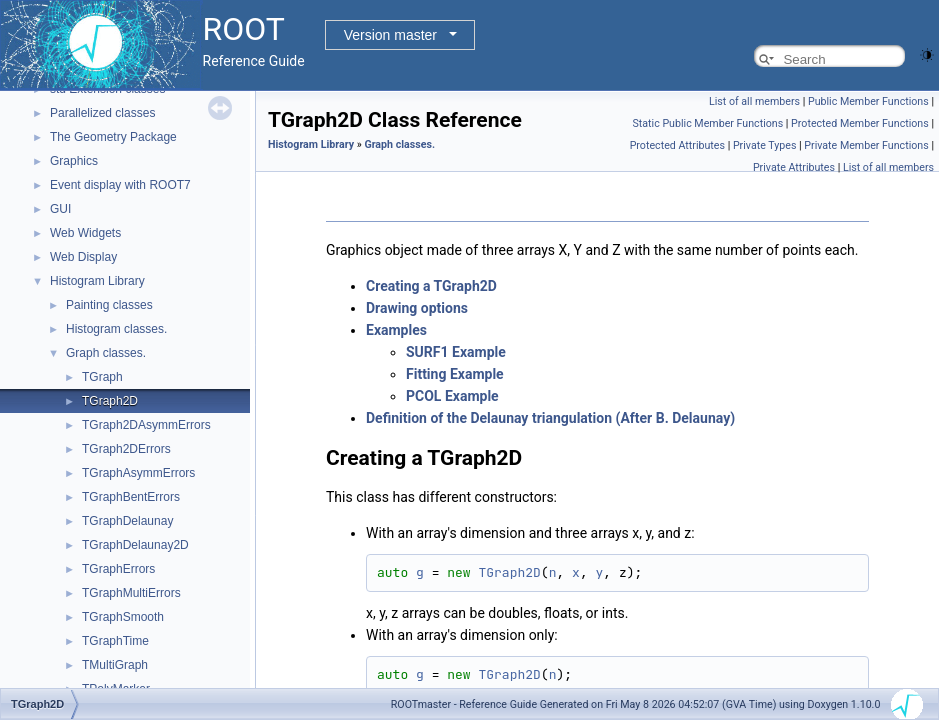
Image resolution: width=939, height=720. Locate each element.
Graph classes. (106, 353)
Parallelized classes (102, 113)
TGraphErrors (118, 569)
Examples (396, 330)
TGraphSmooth (123, 617)
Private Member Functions (866, 145)
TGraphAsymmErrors (138, 473)
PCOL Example (452, 396)
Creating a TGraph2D (431, 286)
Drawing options (417, 308)
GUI (60, 209)
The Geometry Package (113, 137)
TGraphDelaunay (127, 521)
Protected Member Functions (860, 123)
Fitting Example (455, 374)
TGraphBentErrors (131, 497)
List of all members (754, 101)
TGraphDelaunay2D (135, 545)
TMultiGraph (115, 665)
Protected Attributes (677, 145)
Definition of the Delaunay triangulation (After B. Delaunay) (550, 418)
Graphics (74, 161)
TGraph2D (110, 401)
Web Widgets (85, 233)
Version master (390, 35)
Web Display (83, 257)
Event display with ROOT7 (120, 185)
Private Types (765, 145)
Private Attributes (794, 167)
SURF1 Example (456, 352)
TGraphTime (115, 641)
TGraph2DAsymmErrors (146, 425)
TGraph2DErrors (126, 449)
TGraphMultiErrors (131, 593)
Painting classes (109, 305)
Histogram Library (97, 281)
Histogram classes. (116, 329)
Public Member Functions (868, 101)
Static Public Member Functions (707, 123)
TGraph (102, 377)
